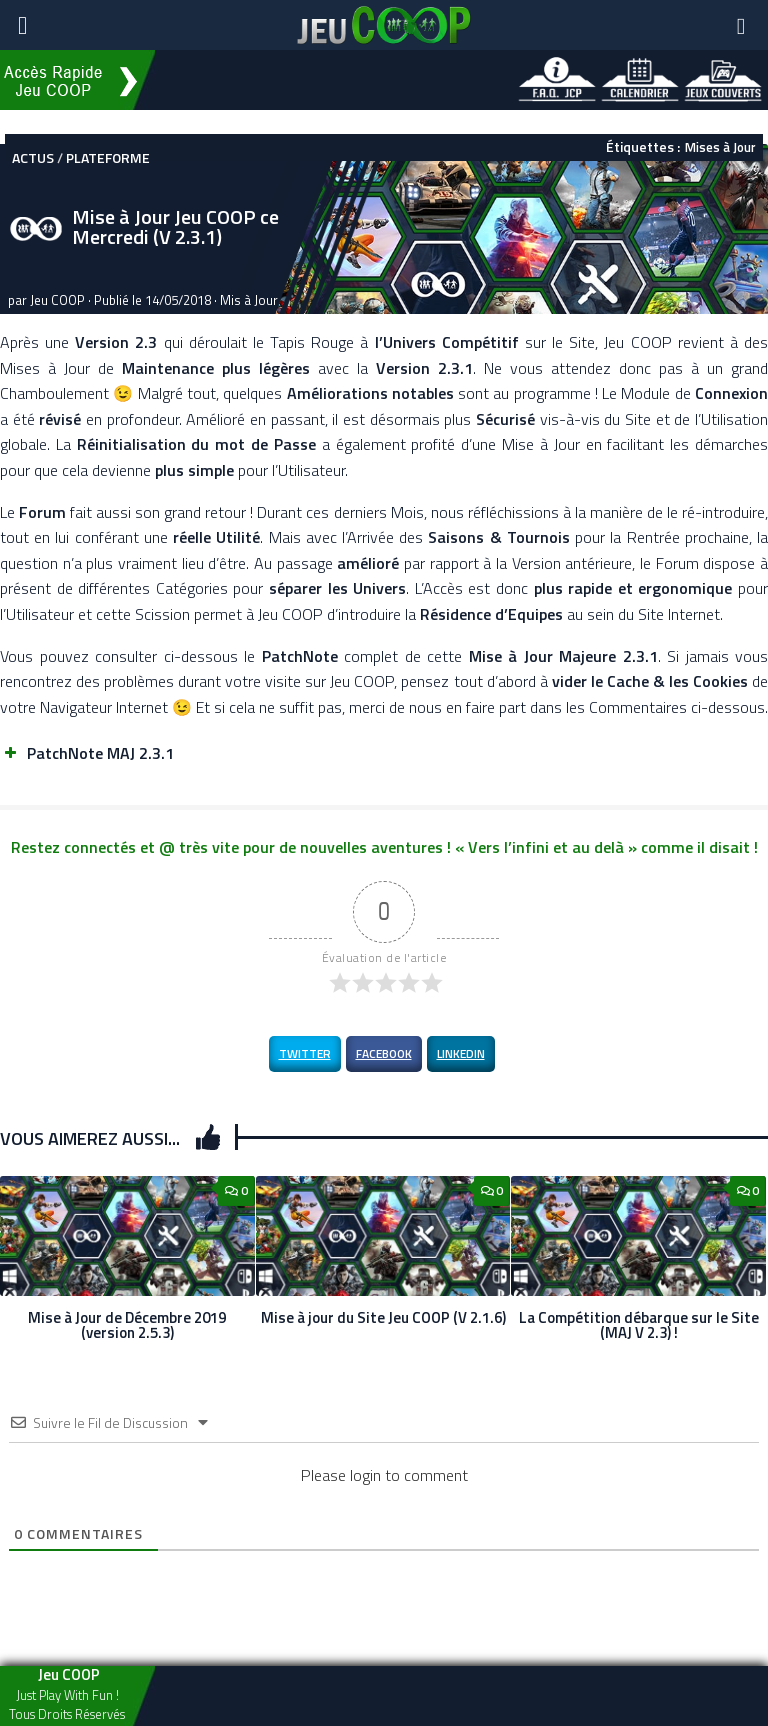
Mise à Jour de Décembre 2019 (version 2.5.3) (127, 1325)
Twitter (305, 1053)
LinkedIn (461, 1053)
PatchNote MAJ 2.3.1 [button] (87, 753)
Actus (33, 157)
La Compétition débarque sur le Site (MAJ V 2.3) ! (639, 1325)
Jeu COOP (57, 300)
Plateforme (108, 157)
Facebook (384, 1053)
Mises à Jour (720, 147)
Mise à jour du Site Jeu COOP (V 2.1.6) (383, 1317)
